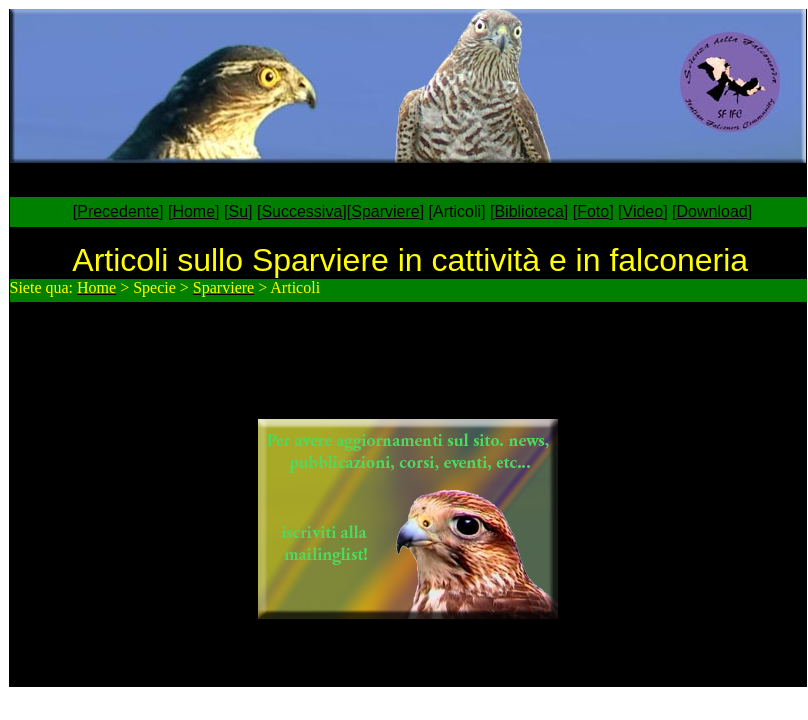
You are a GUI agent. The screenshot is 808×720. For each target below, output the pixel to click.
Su (238, 211)
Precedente (118, 211)
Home (193, 211)
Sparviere (385, 211)
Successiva (301, 211)
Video (643, 211)
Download (712, 211)
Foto (593, 211)
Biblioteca (528, 211)
